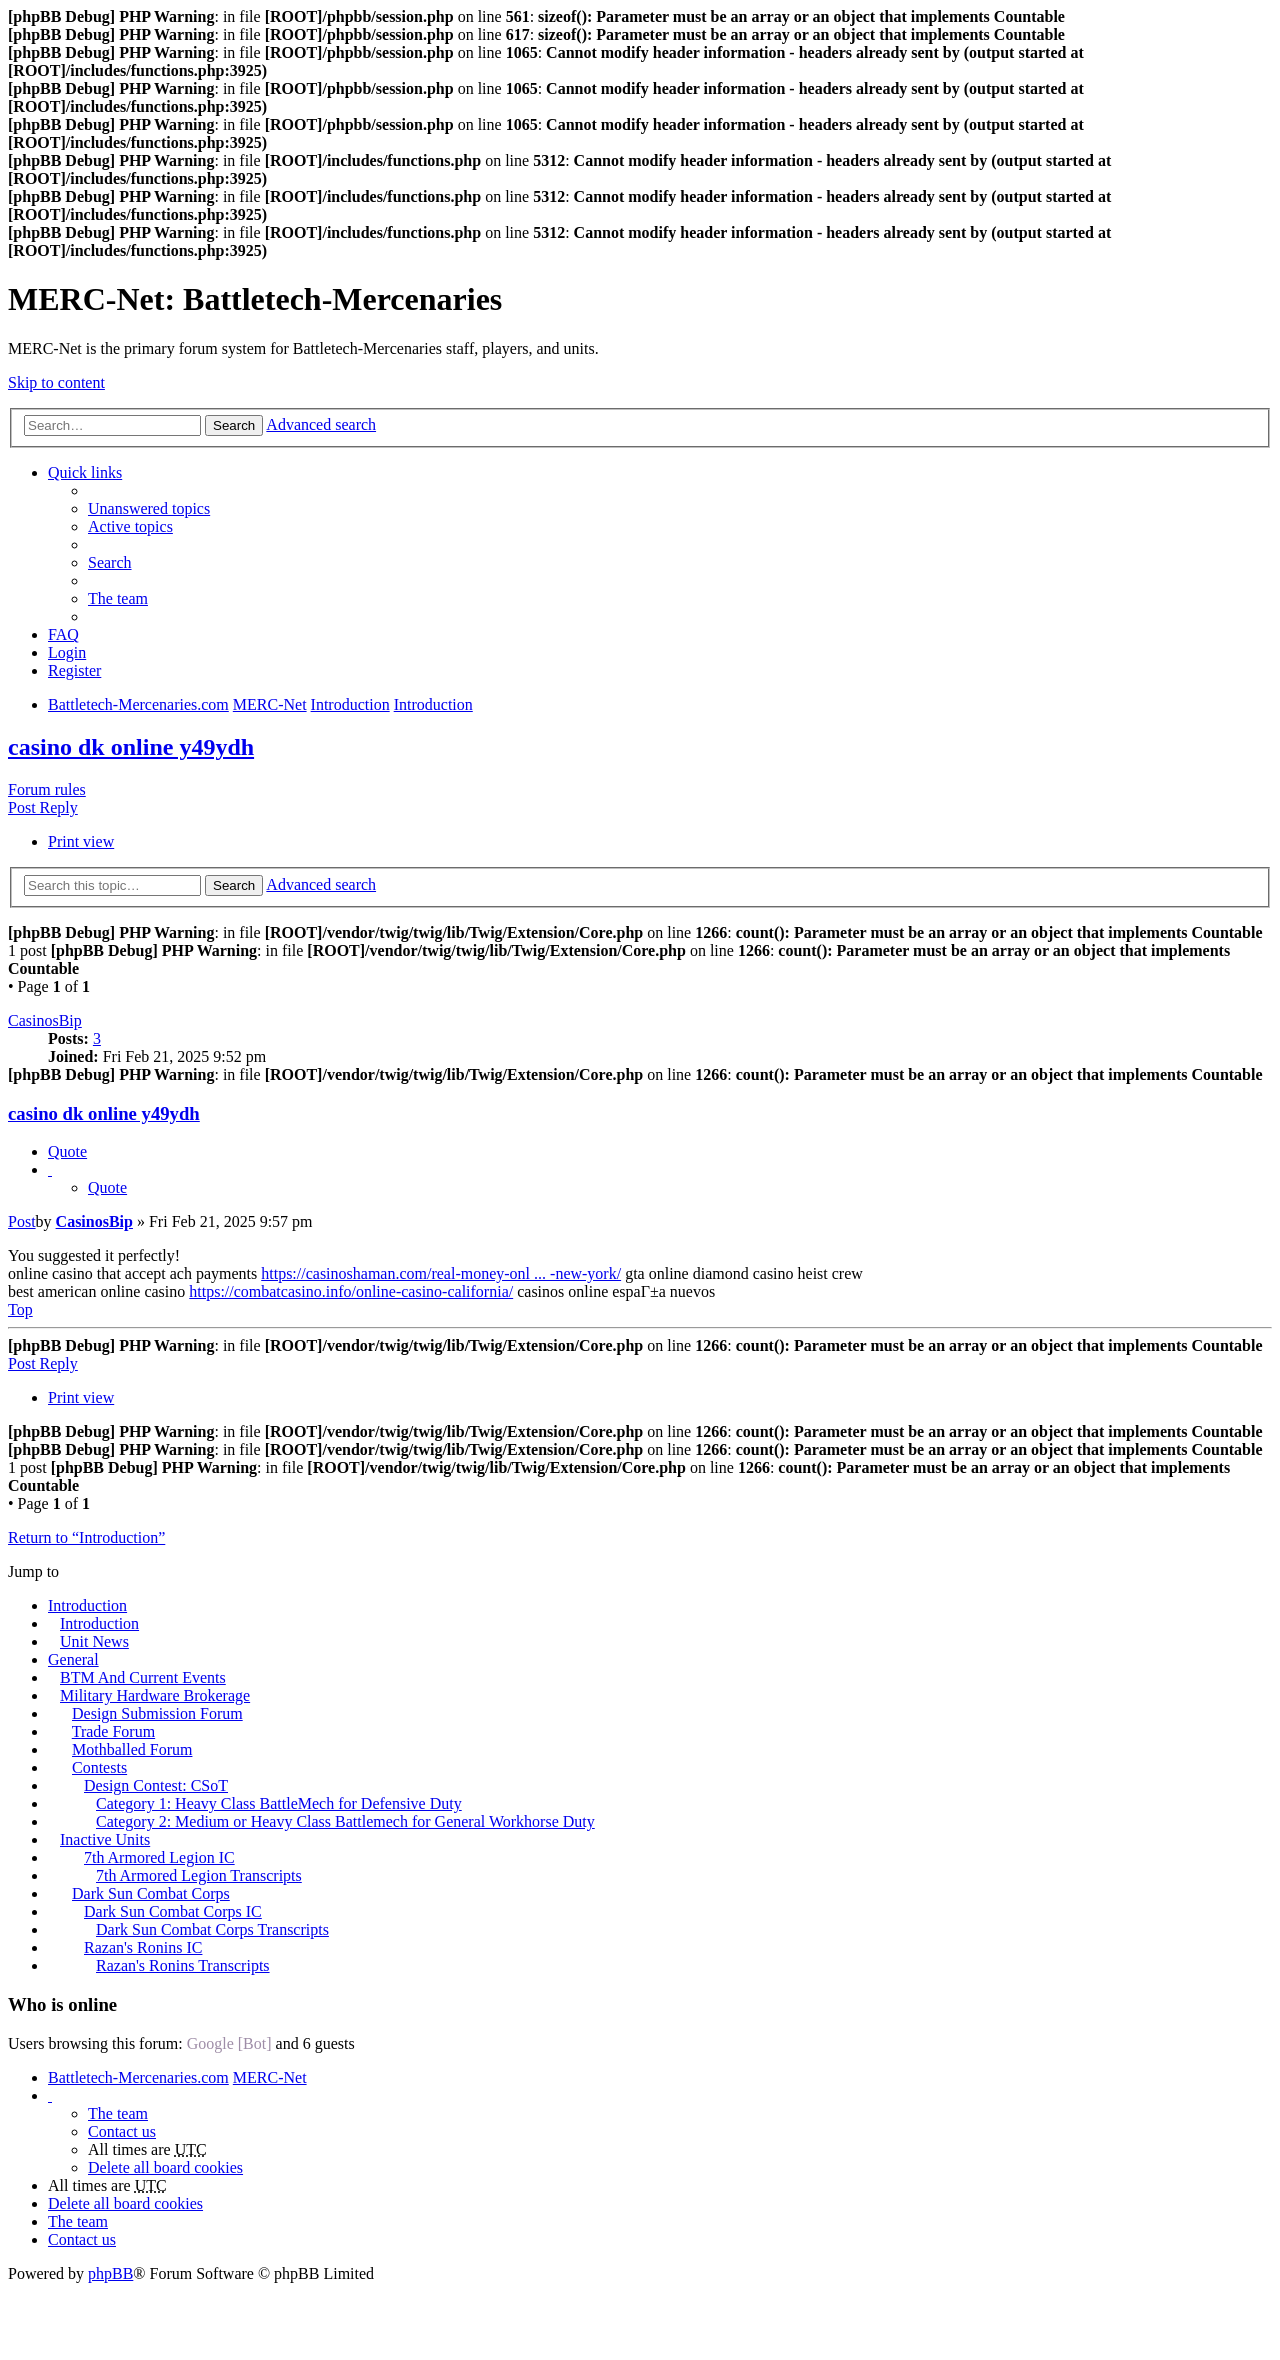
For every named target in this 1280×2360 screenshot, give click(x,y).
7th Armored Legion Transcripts (199, 1875)
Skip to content (56, 382)
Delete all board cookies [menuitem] (165, 2167)
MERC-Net (270, 2077)
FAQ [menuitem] (63, 634)
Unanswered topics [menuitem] (149, 508)
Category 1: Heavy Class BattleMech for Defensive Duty (279, 1803)
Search (234, 425)
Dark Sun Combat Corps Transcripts (212, 1929)
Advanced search (321, 424)
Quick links (85, 472)
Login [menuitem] (67, 652)
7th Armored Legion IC (159, 1857)
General (73, 1659)
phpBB (110, 2273)
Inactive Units (105, 1839)
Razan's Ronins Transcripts (183, 1965)
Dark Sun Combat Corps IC (173, 1911)
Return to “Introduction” (86, 1537)
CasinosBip (45, 1020)
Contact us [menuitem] (122, 2131)
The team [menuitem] (118, 598)
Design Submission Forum (157, 1713)
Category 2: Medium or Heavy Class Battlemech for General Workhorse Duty (345, 1821)
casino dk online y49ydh (131, 747)
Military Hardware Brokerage (155, 1695)
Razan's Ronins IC (143, 1947)
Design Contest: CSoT (156, 1785)
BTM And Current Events (143, 1677)
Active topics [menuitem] (130, 526)
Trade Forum (113, 1731)
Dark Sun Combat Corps (151, 1893)
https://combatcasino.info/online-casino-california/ (351, 1291)
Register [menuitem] (74, 670)
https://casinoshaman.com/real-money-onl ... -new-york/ (441, 1273)
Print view (81, 841)
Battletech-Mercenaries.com (138, 2077)
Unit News (94, 1641)
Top (20, 1309)
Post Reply (43, 807)
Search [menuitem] (110, 562)
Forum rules (47, 789)
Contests (99, 1767)
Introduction (87, 1605)
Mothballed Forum (132, 1749)
